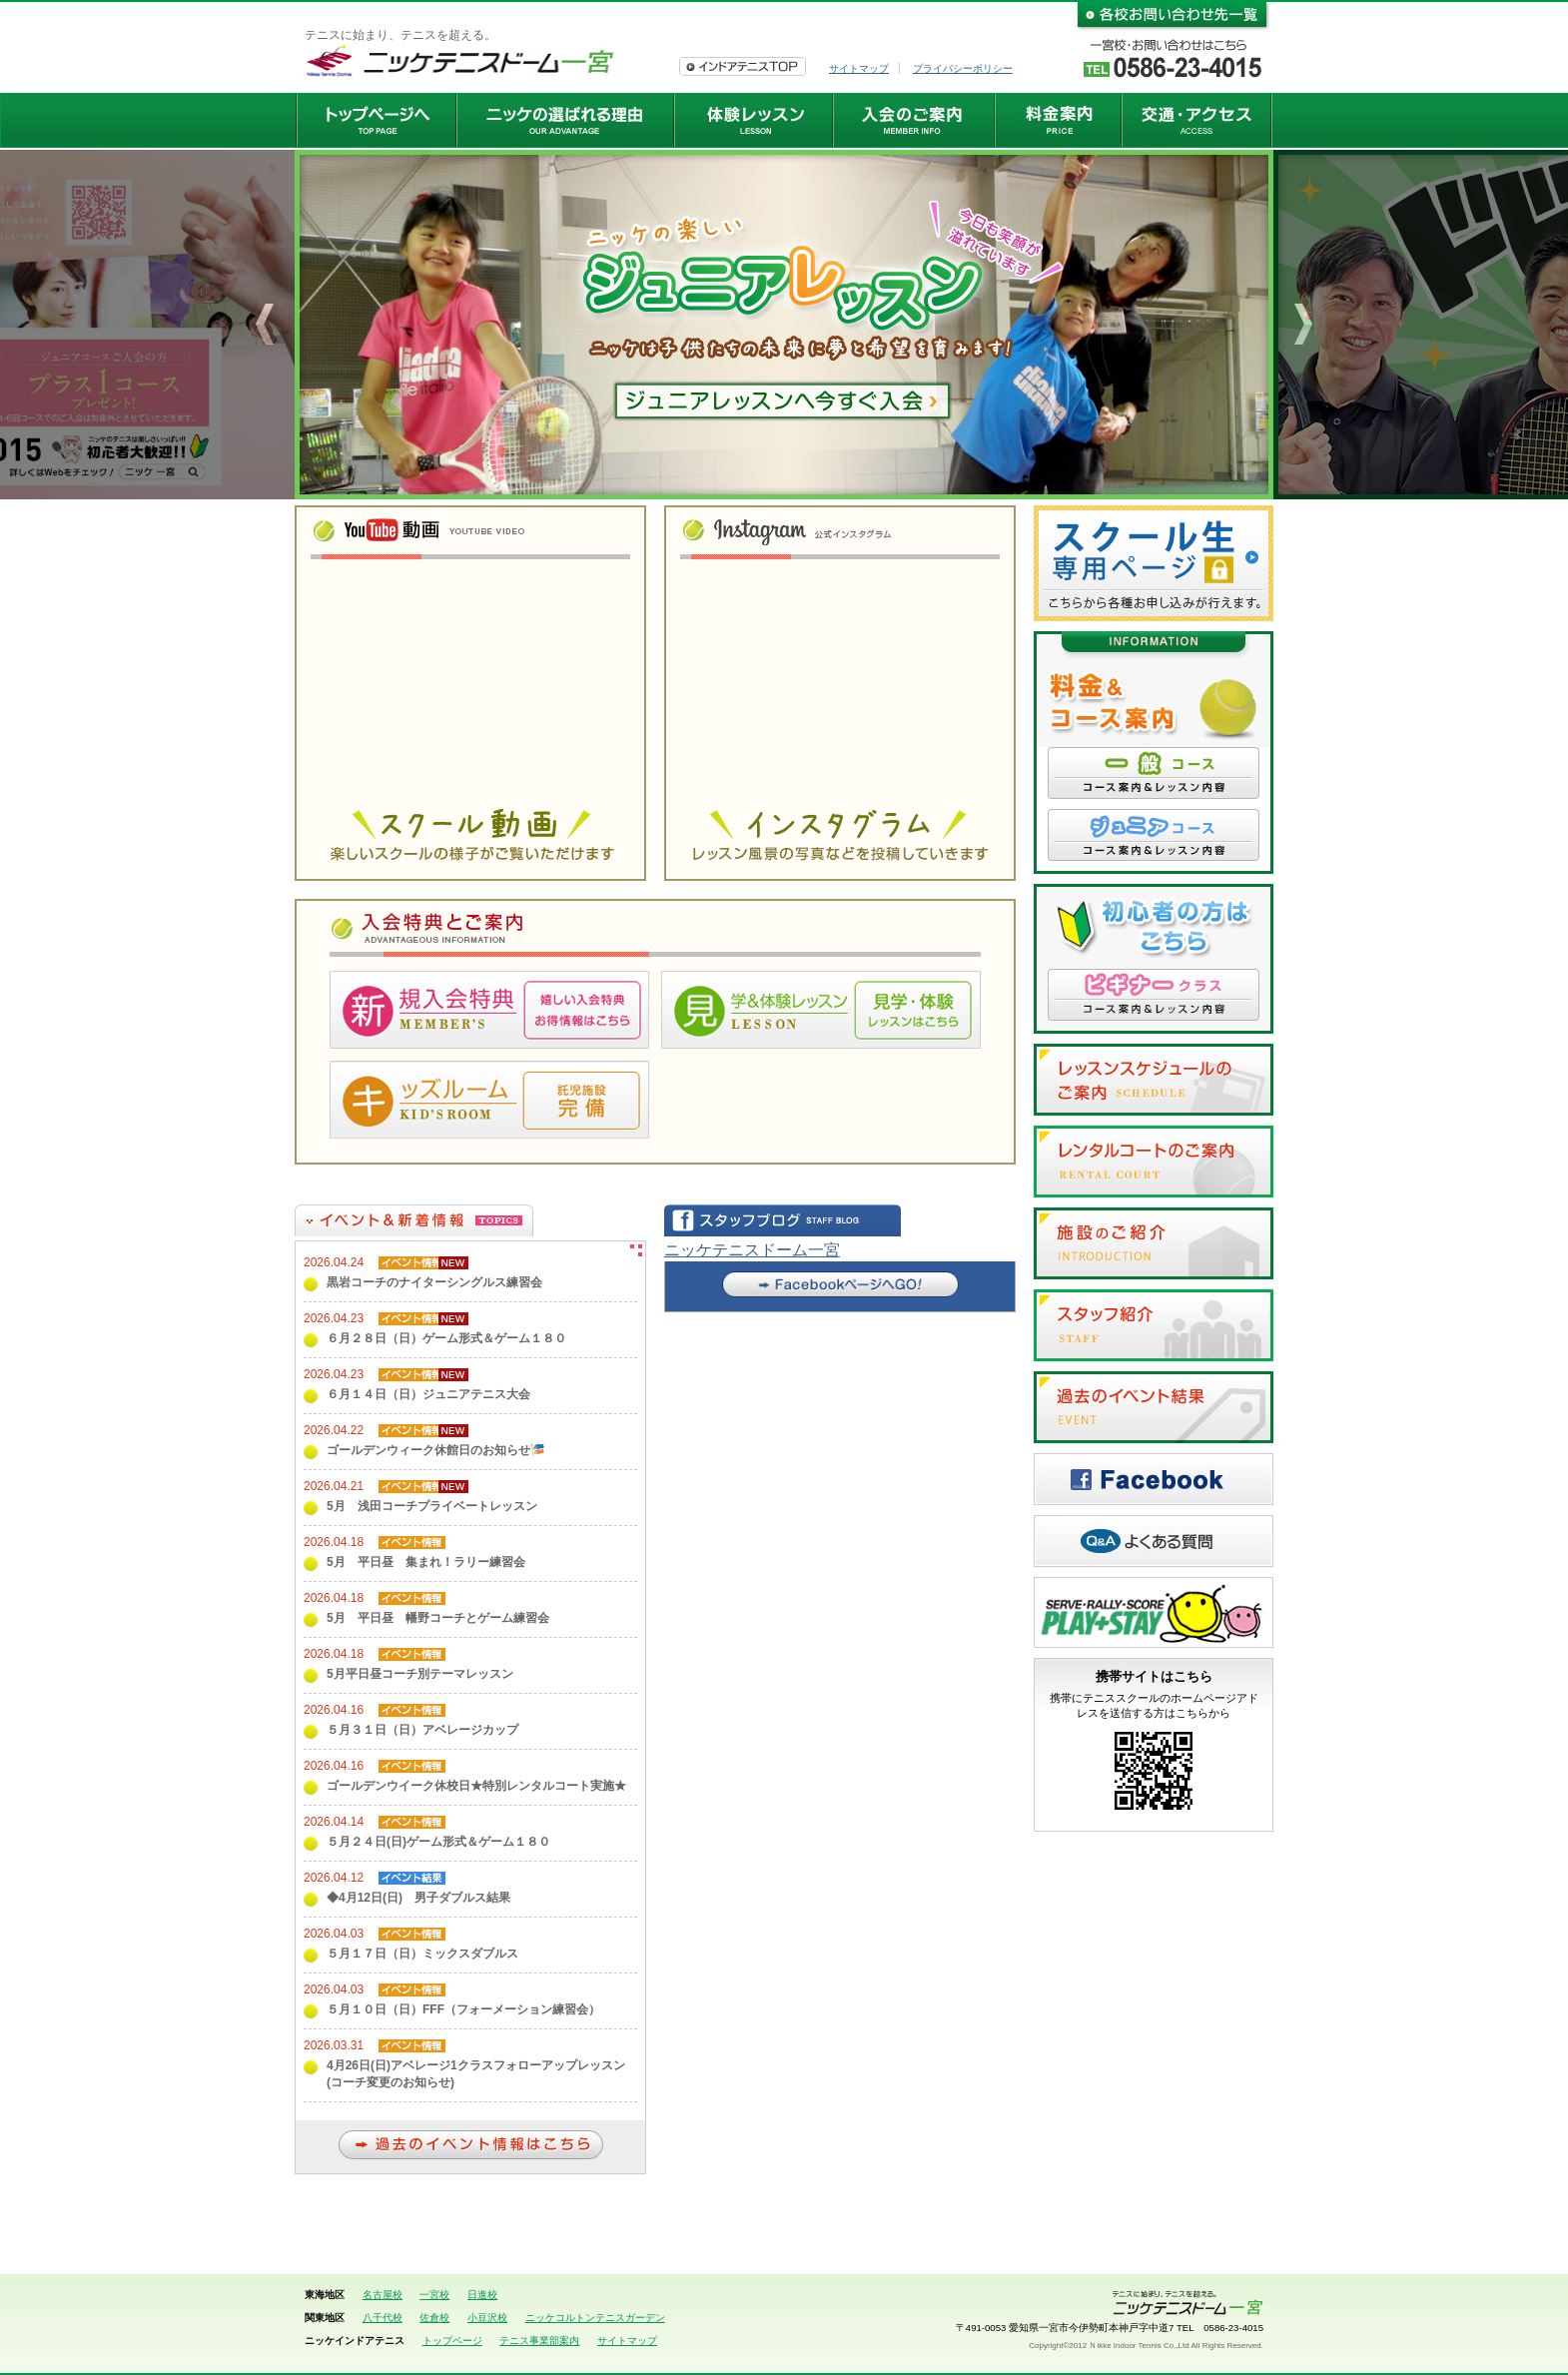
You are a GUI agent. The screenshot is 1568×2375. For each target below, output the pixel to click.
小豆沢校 (487, 2317)
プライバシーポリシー (963, 68)
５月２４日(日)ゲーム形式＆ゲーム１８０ (438, 1842)
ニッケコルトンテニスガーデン (595, 2317)
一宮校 (434, 2294)
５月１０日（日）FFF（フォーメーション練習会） (463, 2009)
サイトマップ (859, 68)
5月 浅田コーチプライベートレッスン (432, 1506)
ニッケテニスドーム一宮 (752, 1249)
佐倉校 (434, 2317)
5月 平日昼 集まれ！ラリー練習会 (426, 1562)
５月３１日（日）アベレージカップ (422, 1730)
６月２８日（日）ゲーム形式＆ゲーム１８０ (446, 1338)
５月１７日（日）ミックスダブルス (422, 1954)
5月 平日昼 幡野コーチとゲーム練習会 (438, 1618)
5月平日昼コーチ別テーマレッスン (420, 1674)
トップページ (452, 2340)
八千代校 (382, 2317)
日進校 (482, 2294)
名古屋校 (382, 2294)
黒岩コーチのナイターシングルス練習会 (434, 1282)
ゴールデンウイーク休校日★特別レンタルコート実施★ (476, 1786)
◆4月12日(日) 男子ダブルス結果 (418, 1898)
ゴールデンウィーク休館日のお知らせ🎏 (436, 1450)
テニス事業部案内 (539, 2340)
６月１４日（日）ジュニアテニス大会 (428, 1394)
